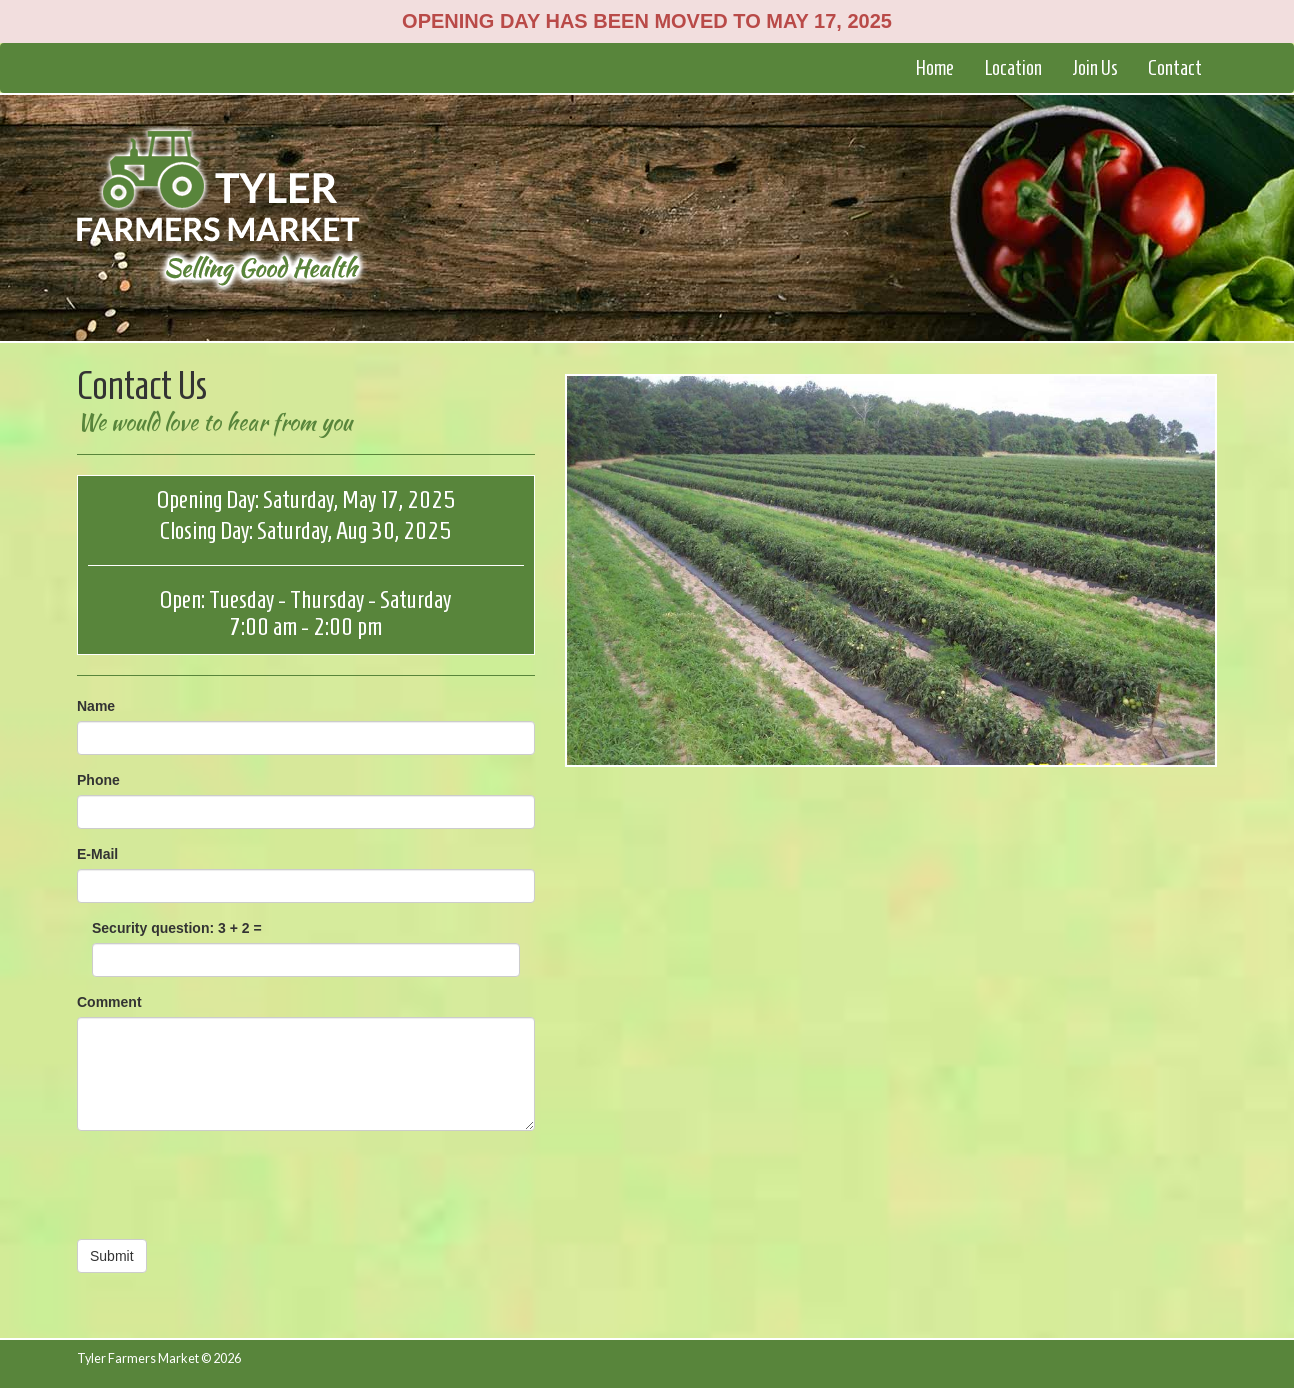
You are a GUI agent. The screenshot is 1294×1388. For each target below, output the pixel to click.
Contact (1175, 67)
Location (1013, 67)
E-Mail (97, 854)
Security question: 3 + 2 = (177, 928)
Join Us (1095, 67)
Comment (109, 1002)
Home (934, 67)
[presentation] (229, 1185)
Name (96, 706)
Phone (98, 780)
